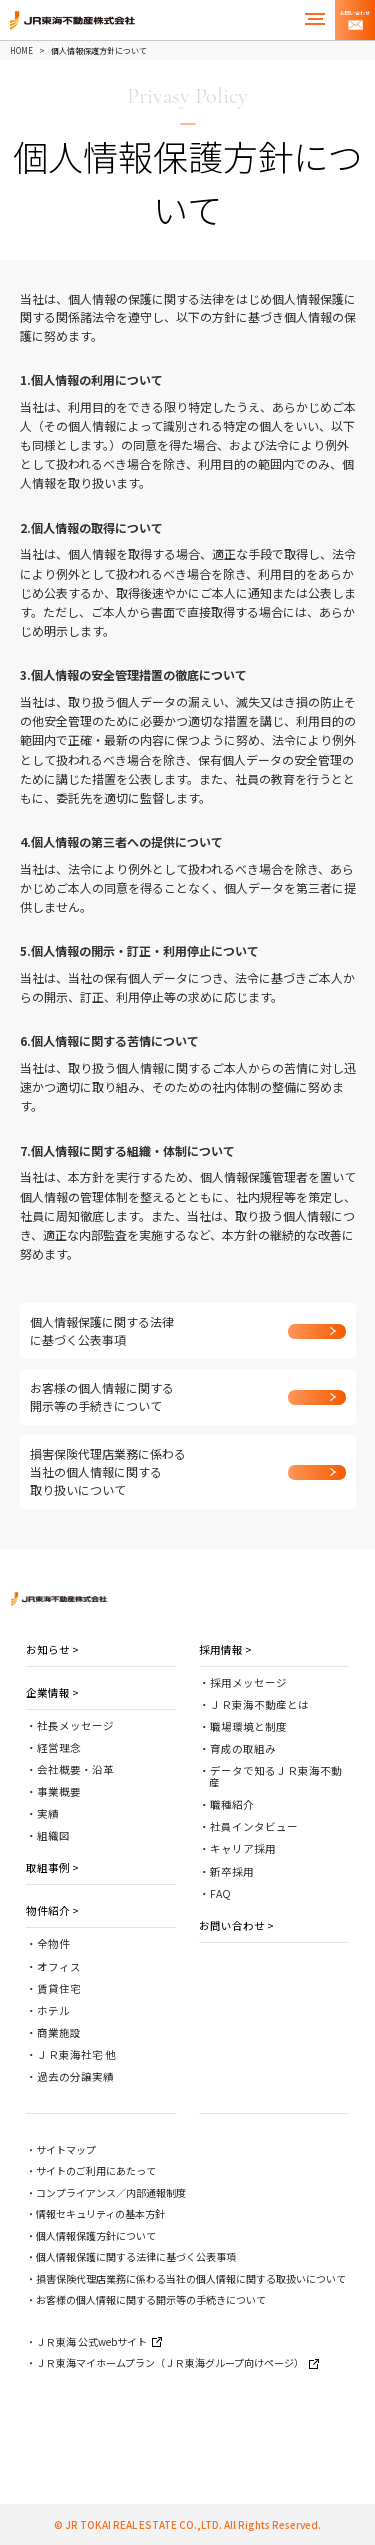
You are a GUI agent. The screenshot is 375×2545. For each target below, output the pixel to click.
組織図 (53, 1835)
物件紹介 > (52, 1910)
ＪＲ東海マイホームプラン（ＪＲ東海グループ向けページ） (177, 2362)
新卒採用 (232, 1871)
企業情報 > (52, 1692)
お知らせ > (52, 1649)
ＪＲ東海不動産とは (259, 1704)
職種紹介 (232, 1804)
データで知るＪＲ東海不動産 (275, 1776)
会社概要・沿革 (75, 1769)
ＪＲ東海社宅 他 (76, 2054)
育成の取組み (243, 1748)
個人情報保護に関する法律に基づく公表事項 (136, 2256)
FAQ (220, 1893)
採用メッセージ (248, 1682)
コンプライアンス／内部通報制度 (111, 2192)
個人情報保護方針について (96, 2235)
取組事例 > (52, 1867)
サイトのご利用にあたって (96, 2170)
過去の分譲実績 (75, 2076)
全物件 (53, 1943)
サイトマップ (66, 2149)
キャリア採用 (243, 1848)
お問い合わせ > (236, 1925)
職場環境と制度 (248, 1726)
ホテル (53, 2010)
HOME (21, 50)
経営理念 (59, 1747)
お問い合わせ (355, 20)
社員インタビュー (254, 1826)
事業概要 (59, 1791)
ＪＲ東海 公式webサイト (99, 2341)
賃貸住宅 (59, 1988)
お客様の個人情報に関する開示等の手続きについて (151, 2299)
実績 (48, 1813)
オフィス (59, 1966)
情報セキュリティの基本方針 (100, 2213)
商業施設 (59, 2032)
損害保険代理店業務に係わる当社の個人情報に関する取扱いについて (191, 2278)
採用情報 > (225, 1649)
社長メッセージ (75, 1725)
